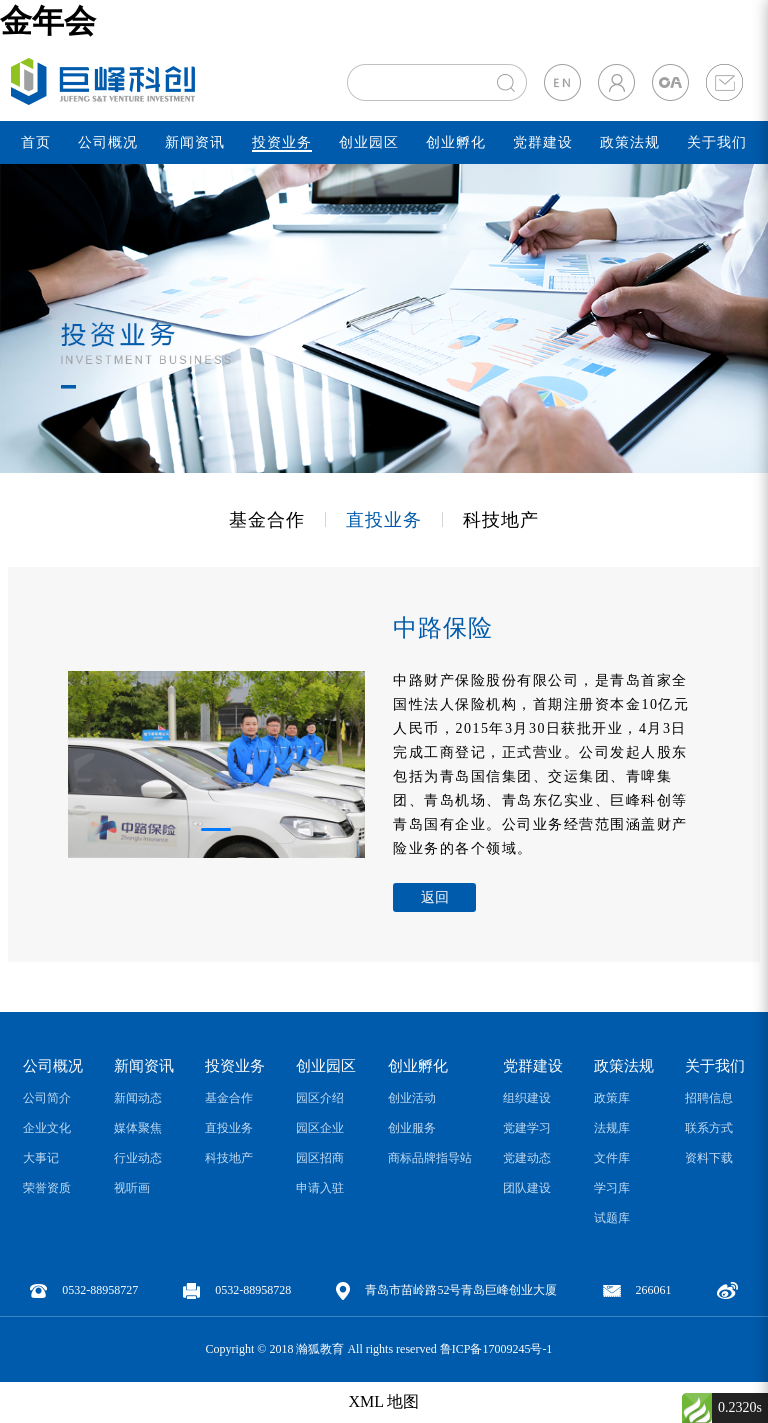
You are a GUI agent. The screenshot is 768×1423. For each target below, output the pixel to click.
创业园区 (369, 142)
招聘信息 (709, 1098)
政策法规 (630, 142)
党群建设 (543, 142)
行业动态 (138, 1158)
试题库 (612, 1218)
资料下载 (709, 1158)
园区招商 (320, 1158)
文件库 (612, 1158)
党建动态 (527, 1158)
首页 (36, 142)
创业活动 (412, 1098)
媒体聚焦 (138, 1128)
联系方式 (709, 1128)
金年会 (48, 21)
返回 (435, 897)
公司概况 (108, 142)
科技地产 (501, 520)
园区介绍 (320, 1098)
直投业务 (384, 520)
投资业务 (282, 142)
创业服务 (412, 1128)
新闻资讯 (195, 142)
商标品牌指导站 (430, 1158)
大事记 (41, 1158)
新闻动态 (138, 1098)
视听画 (132, 1188)
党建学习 (527, 1128)
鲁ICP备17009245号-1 (496, 1349)
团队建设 (527, 1188)
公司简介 (47, 1098)
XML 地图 (384, 1401)
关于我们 (717, 142)
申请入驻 (320, 1188)
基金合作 (267, 520)
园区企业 (320, 1128)
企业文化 (47, 1128)
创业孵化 (456, 142)
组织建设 (527, 1098)
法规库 (612, 1128)
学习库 (612, 1188)
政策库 (612, 1098)
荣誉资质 (47, 1188)
